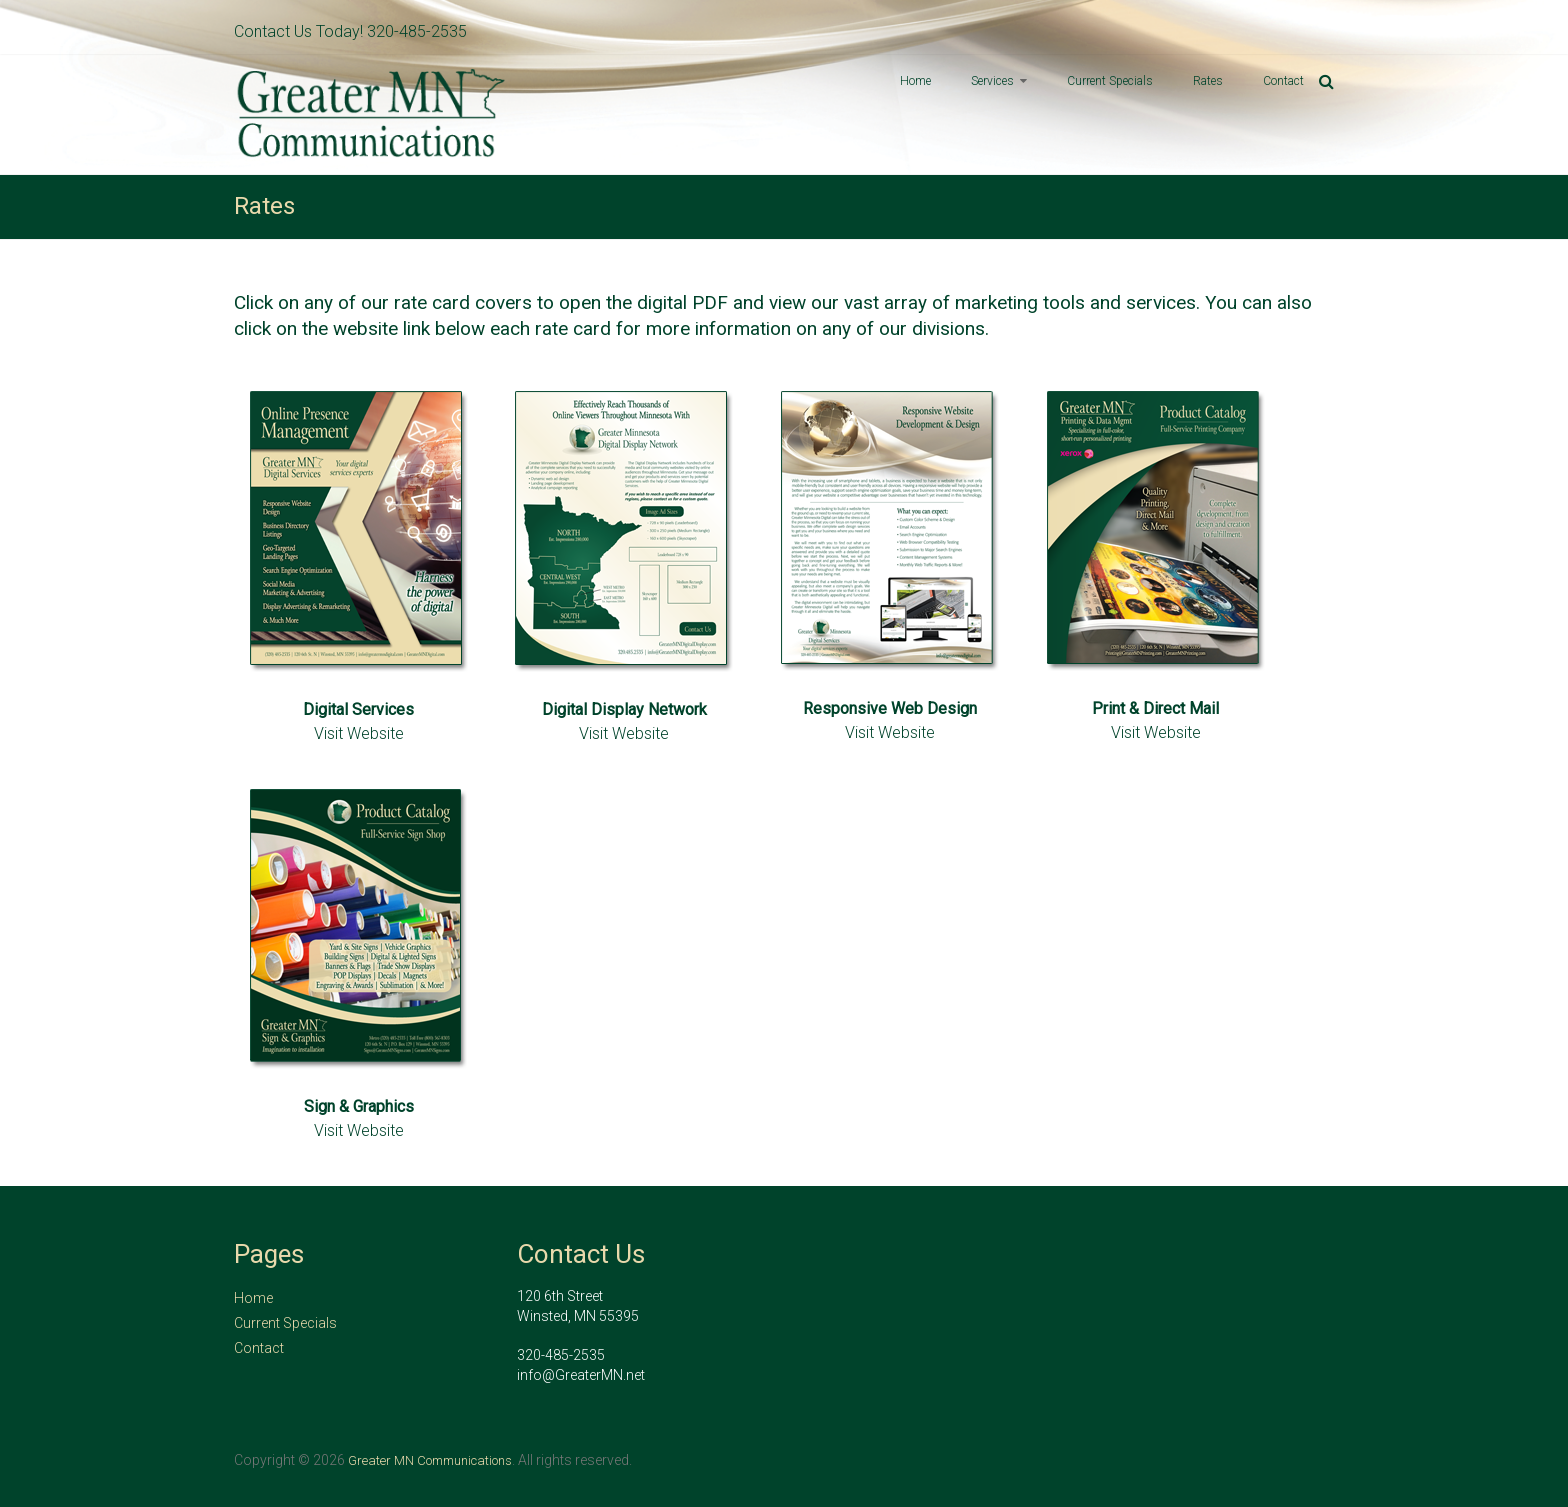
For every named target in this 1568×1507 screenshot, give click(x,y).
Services (992, 81)
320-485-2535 (417, 31)
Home (915, 81)
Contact (1283, 81)
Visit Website (359, 733)
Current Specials (1110, 81)
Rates (1208, 81)
